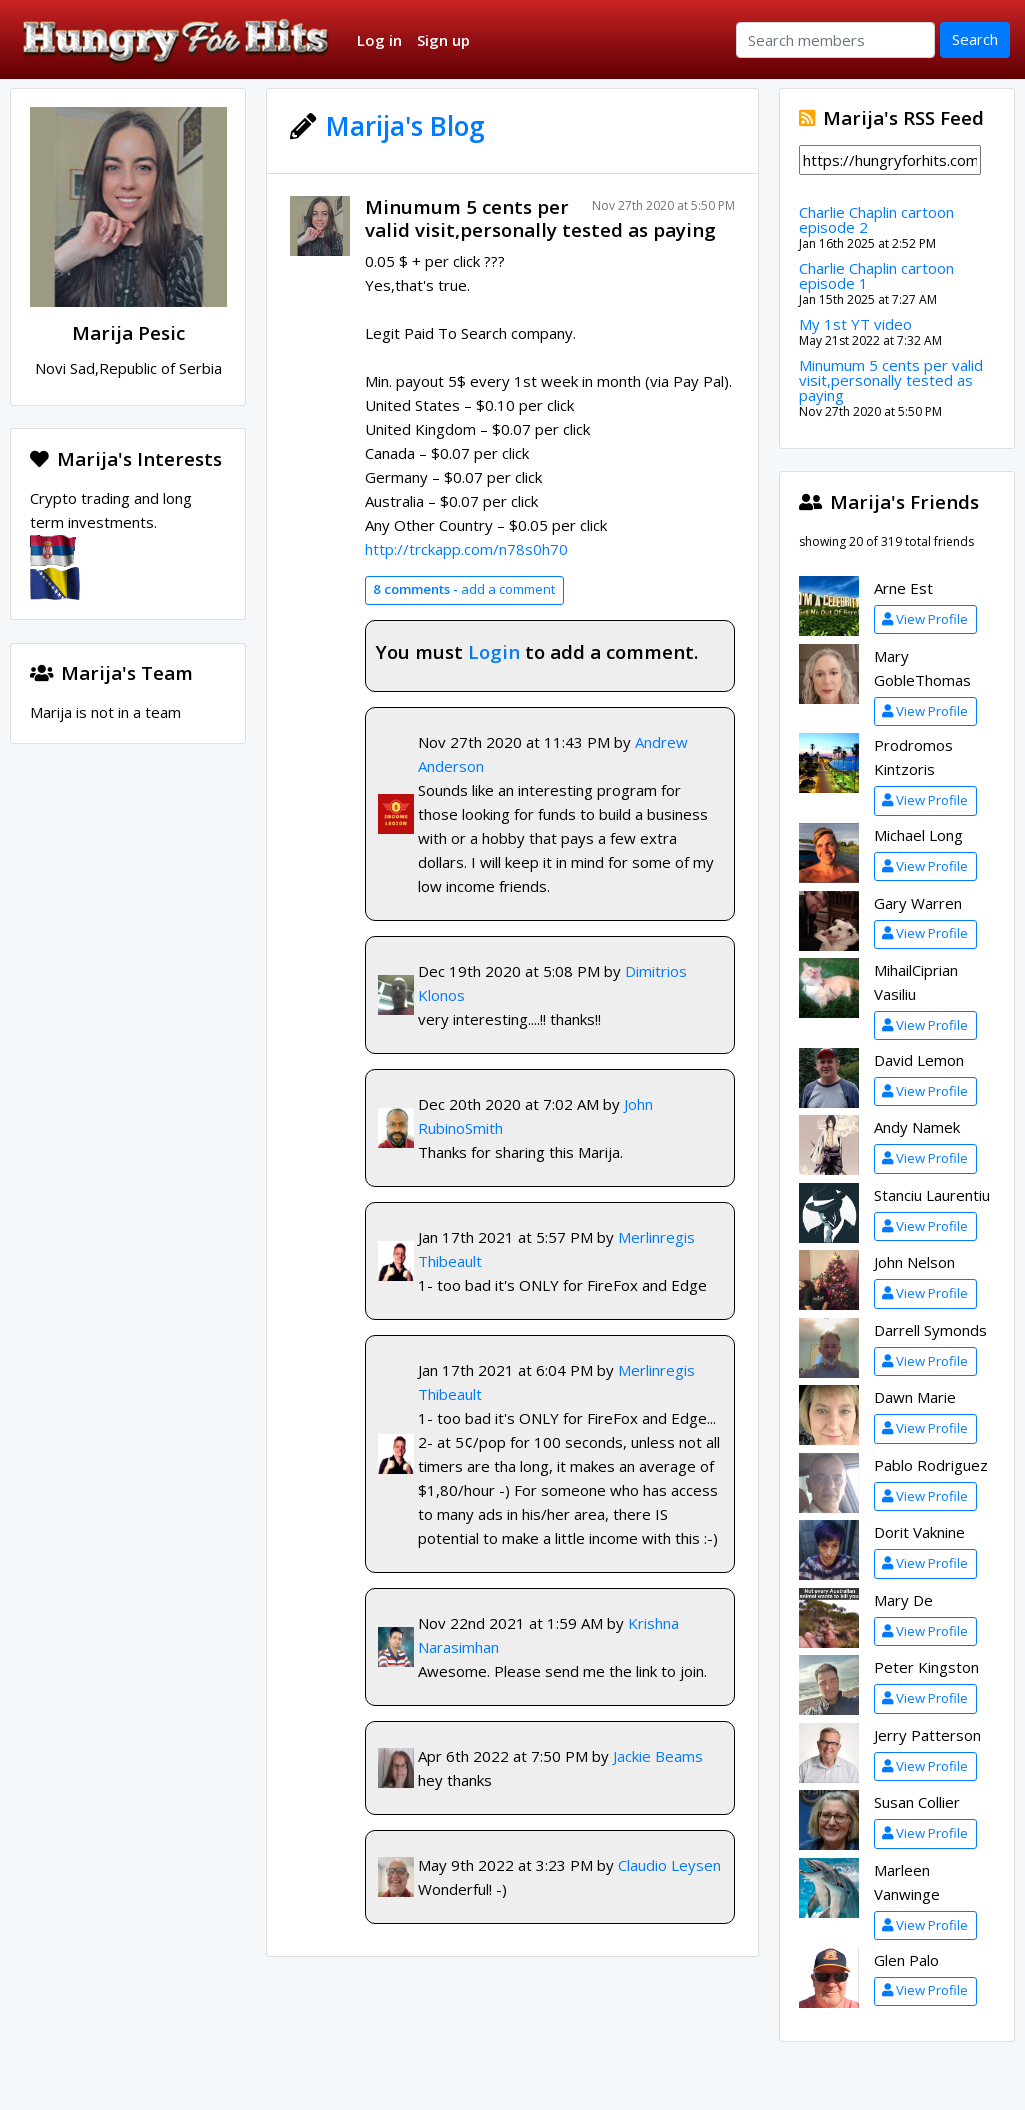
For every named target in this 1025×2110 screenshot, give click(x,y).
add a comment (464, 589)
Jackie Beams (658, 1756)
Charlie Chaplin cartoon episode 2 (876, 219)
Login (494, 651)
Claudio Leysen (669, 1865)
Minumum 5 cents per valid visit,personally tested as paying (540, 218)
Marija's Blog (405, 126)
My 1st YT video (855, 324)
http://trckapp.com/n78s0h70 (466, 549)
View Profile (925, 619)
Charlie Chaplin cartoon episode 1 (876, 275)
